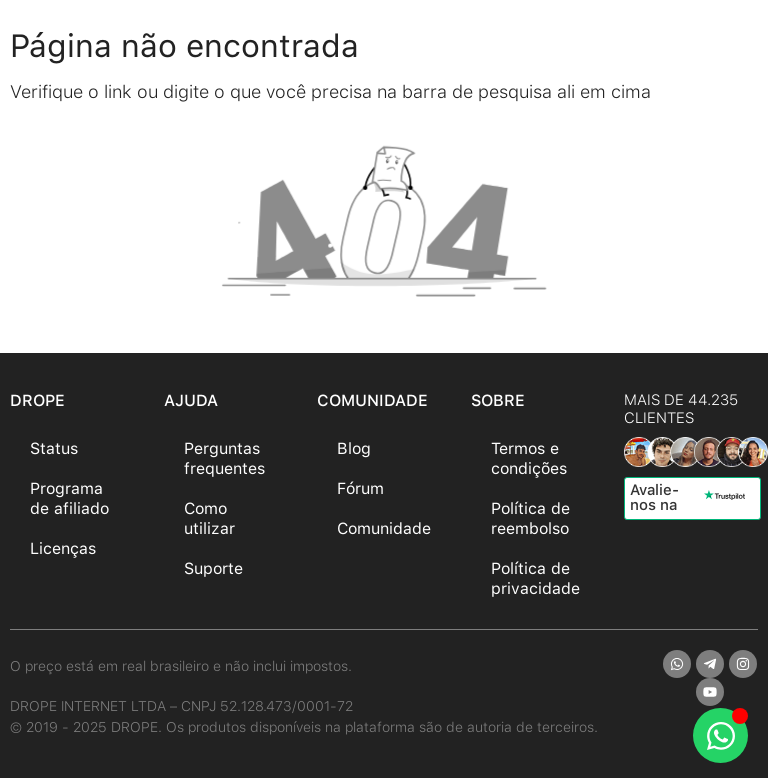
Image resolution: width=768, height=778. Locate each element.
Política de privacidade (535, 578)
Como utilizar (209, 518)
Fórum (360, 488)
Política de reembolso (530, 518)
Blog (354, 448)
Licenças (63, 548)
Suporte (213, 568)
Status (54, 448)
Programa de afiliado (69, 498)
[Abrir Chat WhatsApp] (720, 735)
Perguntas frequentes (224, 458)
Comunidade (384, 528)
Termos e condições (529, 458)
